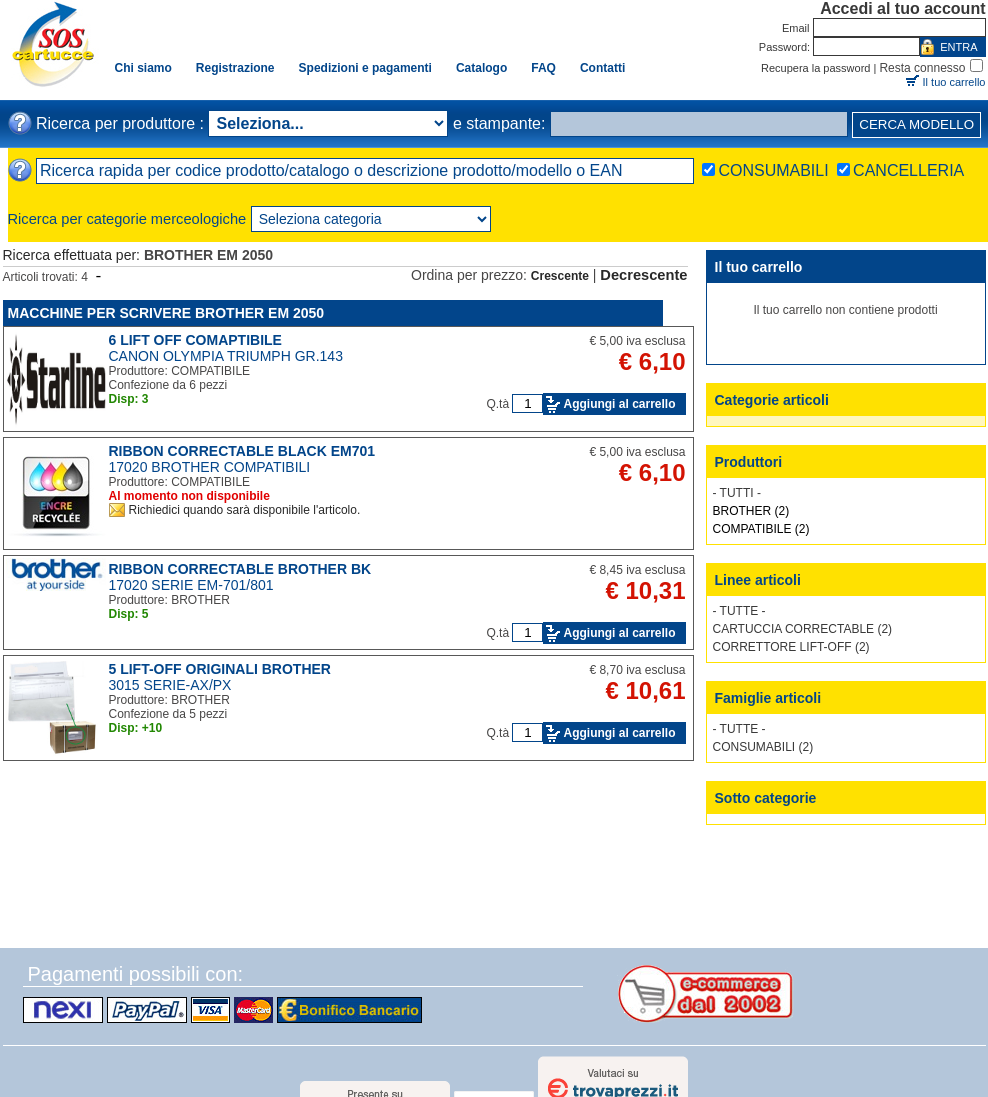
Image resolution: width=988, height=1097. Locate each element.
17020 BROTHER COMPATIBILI (210, 467)
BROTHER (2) (751, 511)
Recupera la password (815, 68)
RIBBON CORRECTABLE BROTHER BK (240, 569)
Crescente (560, 276)
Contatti (602, 68)
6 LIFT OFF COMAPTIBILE (195, 340)
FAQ (543, 68)
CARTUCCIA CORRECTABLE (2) (803, 629)
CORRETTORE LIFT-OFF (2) (791, 647)
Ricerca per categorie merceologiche (127, 219)
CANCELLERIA (908, 170)
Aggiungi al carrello (619, 404)
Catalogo (481, 68)
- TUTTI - (737, 493)
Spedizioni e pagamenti (365, 68)
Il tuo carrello (954, 82)
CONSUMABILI (773, 170)
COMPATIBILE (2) (761, 529)
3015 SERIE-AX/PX (170, 685)
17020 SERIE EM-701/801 (191, 585)
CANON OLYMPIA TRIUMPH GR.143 (226, 356)
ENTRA (958, 47)
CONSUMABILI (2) (763, 747)
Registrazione (235, 68)
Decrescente (643, 275)
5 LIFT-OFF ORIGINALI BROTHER (220, 669)
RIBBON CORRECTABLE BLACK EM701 (242, 451)
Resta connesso (922, 68)
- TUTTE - (739, 611)
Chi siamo (143, 68)
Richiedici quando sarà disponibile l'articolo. (245, 510)
